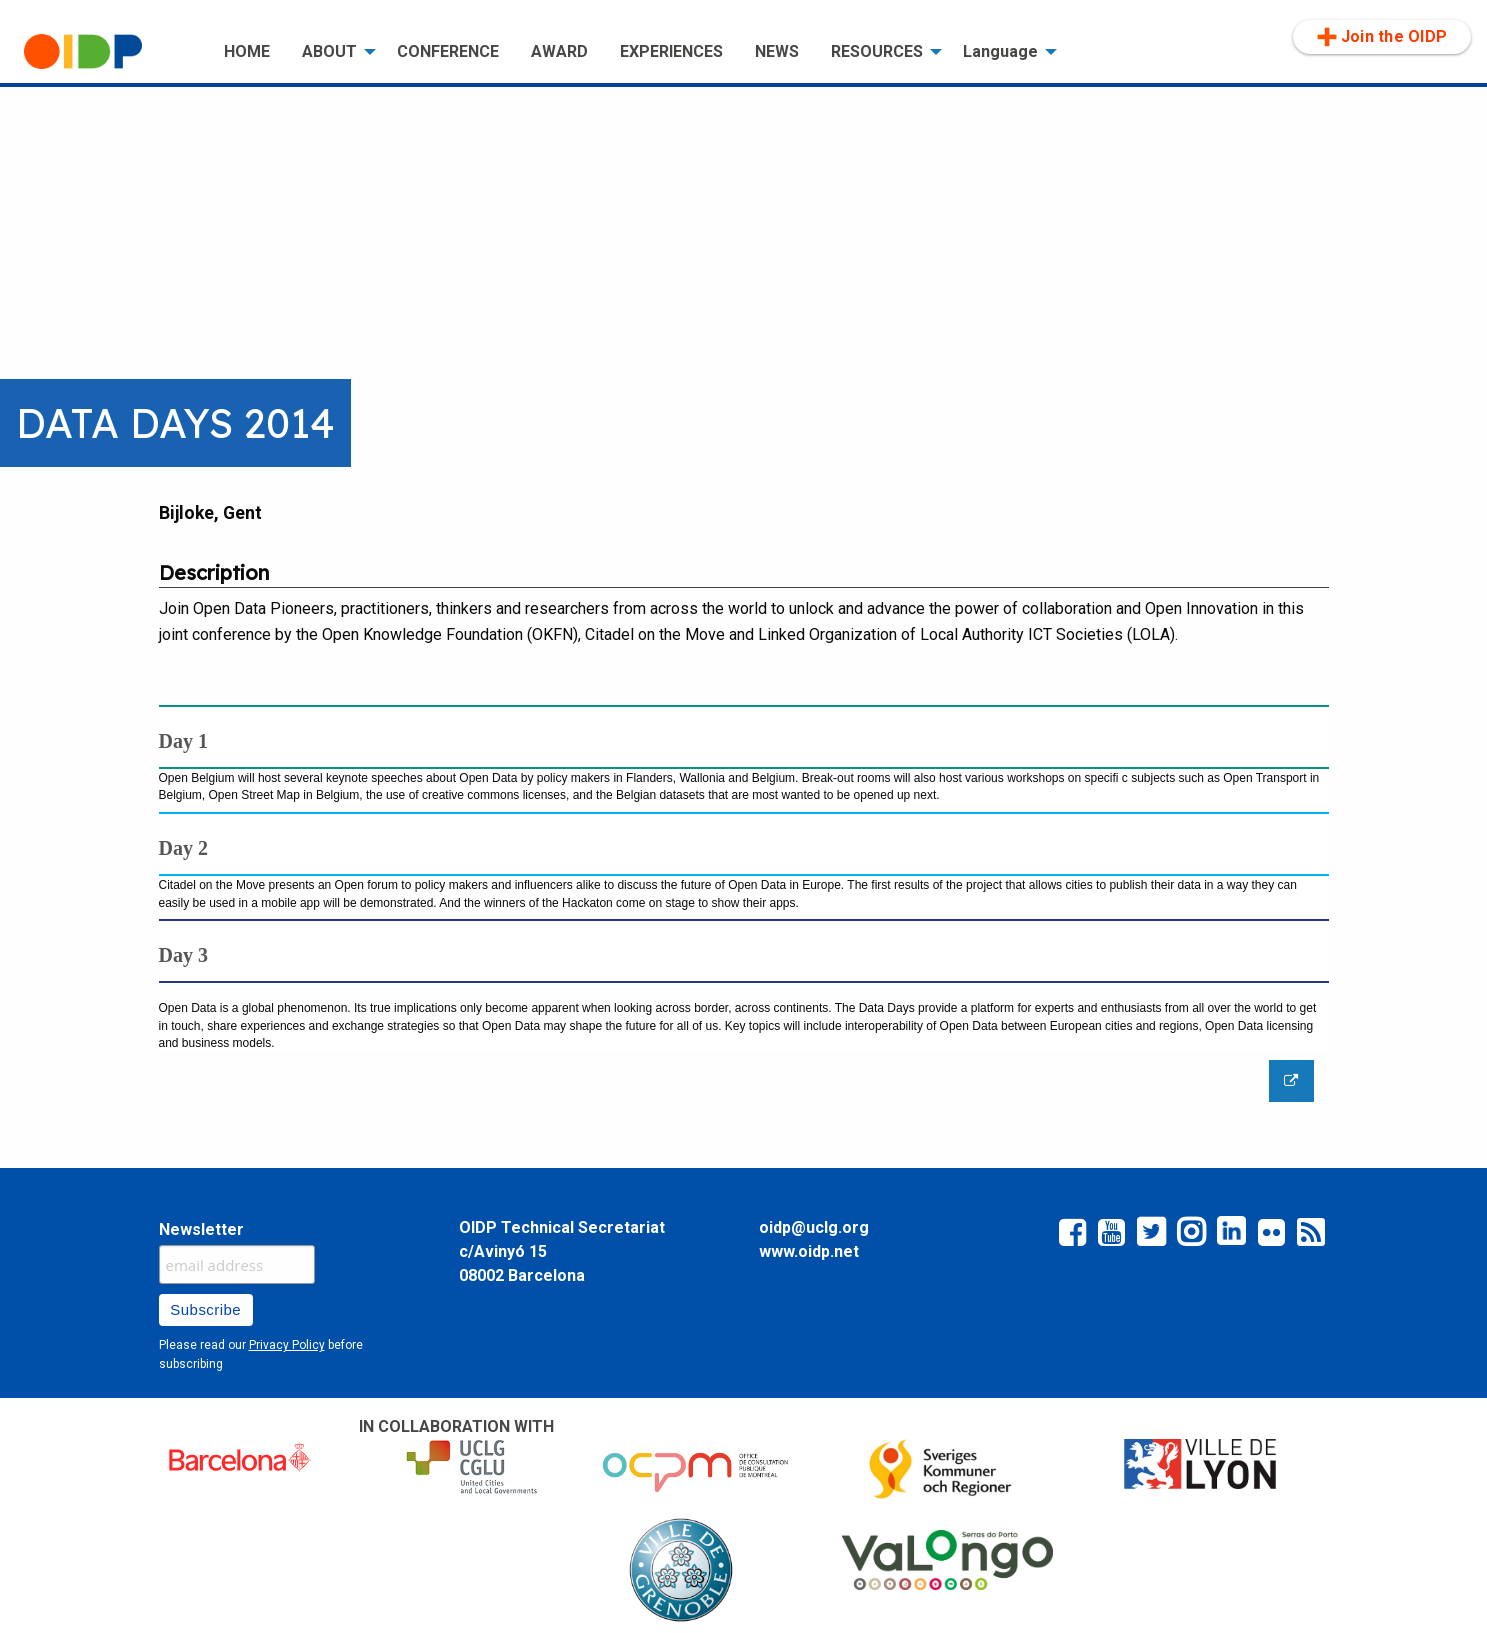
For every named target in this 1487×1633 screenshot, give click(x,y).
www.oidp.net (809, 1251)
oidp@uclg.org (814, 1227)
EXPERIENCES (671, 51)
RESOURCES (877, 51)
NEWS (777, 51)
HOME (247, 51)
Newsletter (201, 1229)
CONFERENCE (448, 51)
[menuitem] (108, 52)
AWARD (559, 51)
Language (1000, 51)
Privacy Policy (287, 1345)
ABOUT (329, 51)
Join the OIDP (1382, 37)
